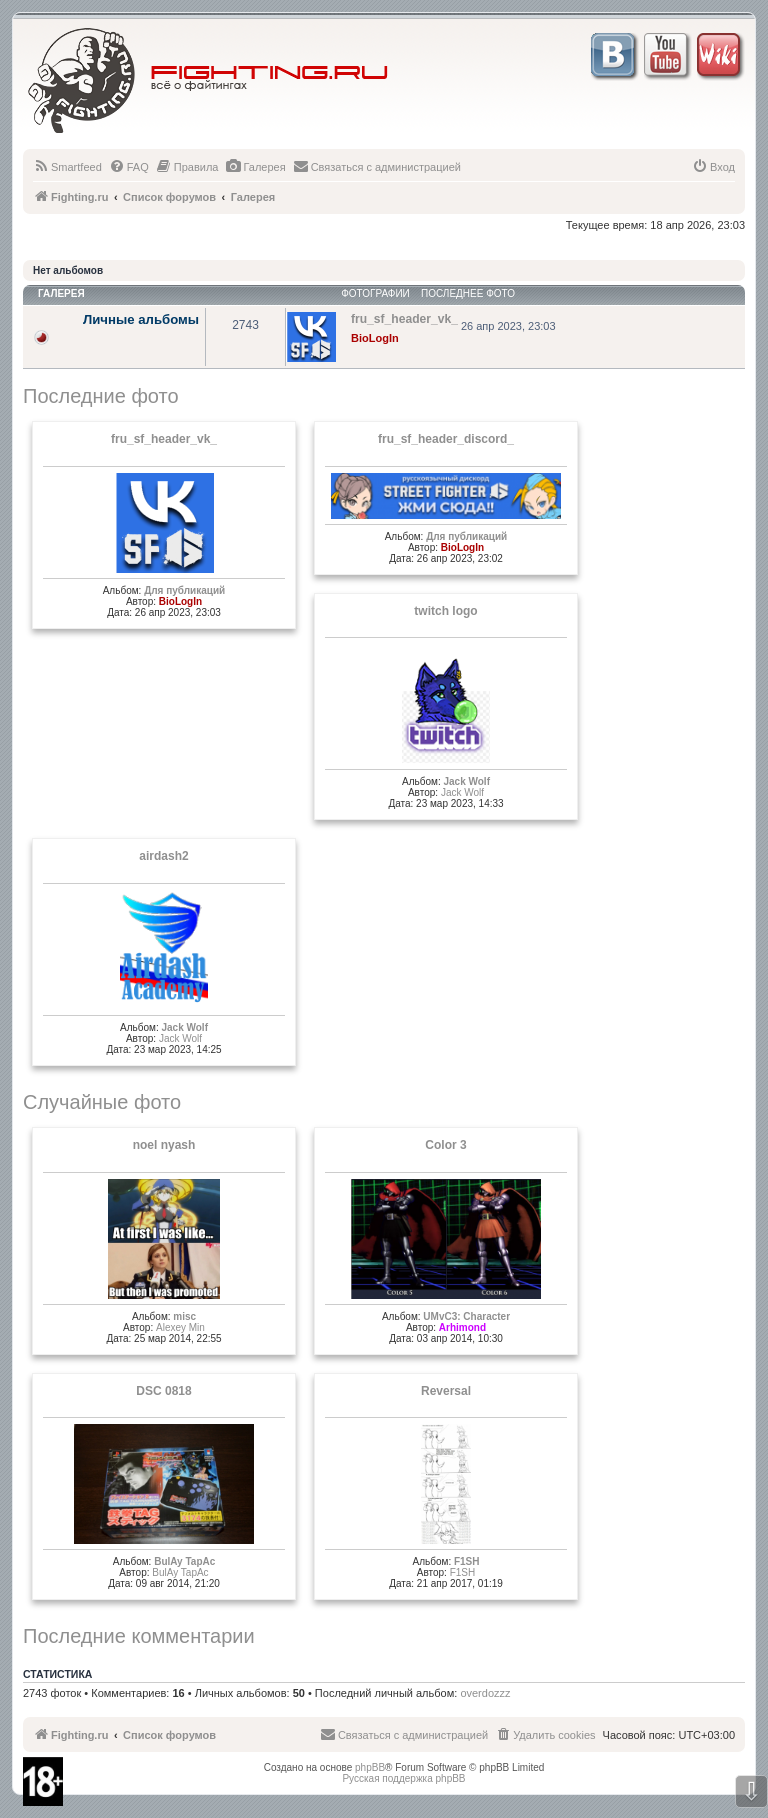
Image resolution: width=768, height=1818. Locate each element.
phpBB (370, 1767)
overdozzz (485, 1693)
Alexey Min (180, 1327)
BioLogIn (375, 338)
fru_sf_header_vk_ (164, 439)
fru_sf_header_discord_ (446, 439)
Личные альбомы (141, 319)
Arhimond (462, 1327)
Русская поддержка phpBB (403, 1778)
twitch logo (445, 611)
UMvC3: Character (466, 1316)
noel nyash (164, 1145)
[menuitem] (67, 167)
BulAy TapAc (184, 1561)
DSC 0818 (163, 1391)
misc (184, 1316)
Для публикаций (184, 590)
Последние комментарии (139, 1636)
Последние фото (101, 396)
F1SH (467, 1561)
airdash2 (163, 856)
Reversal (446, 1391)
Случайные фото (102, 1102)
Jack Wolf (466, 781)
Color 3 (445, 1145)
